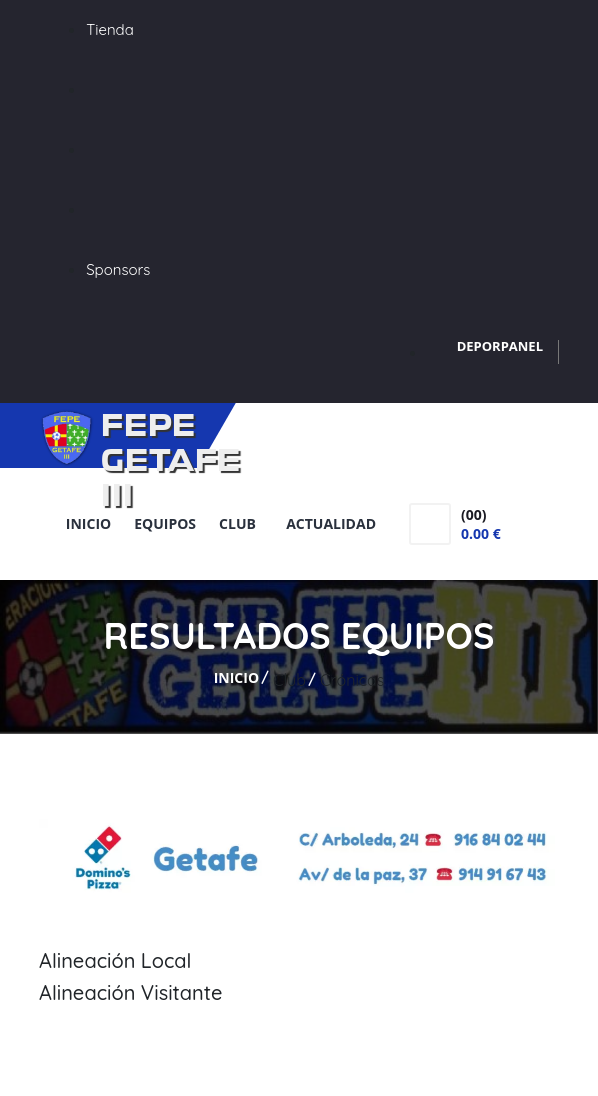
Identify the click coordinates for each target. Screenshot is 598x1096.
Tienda (110, 29)
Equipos (165, 523)
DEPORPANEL (500, 346)
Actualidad (331, 523)
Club (241, 523)
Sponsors (118, 269)
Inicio (88, 523)
